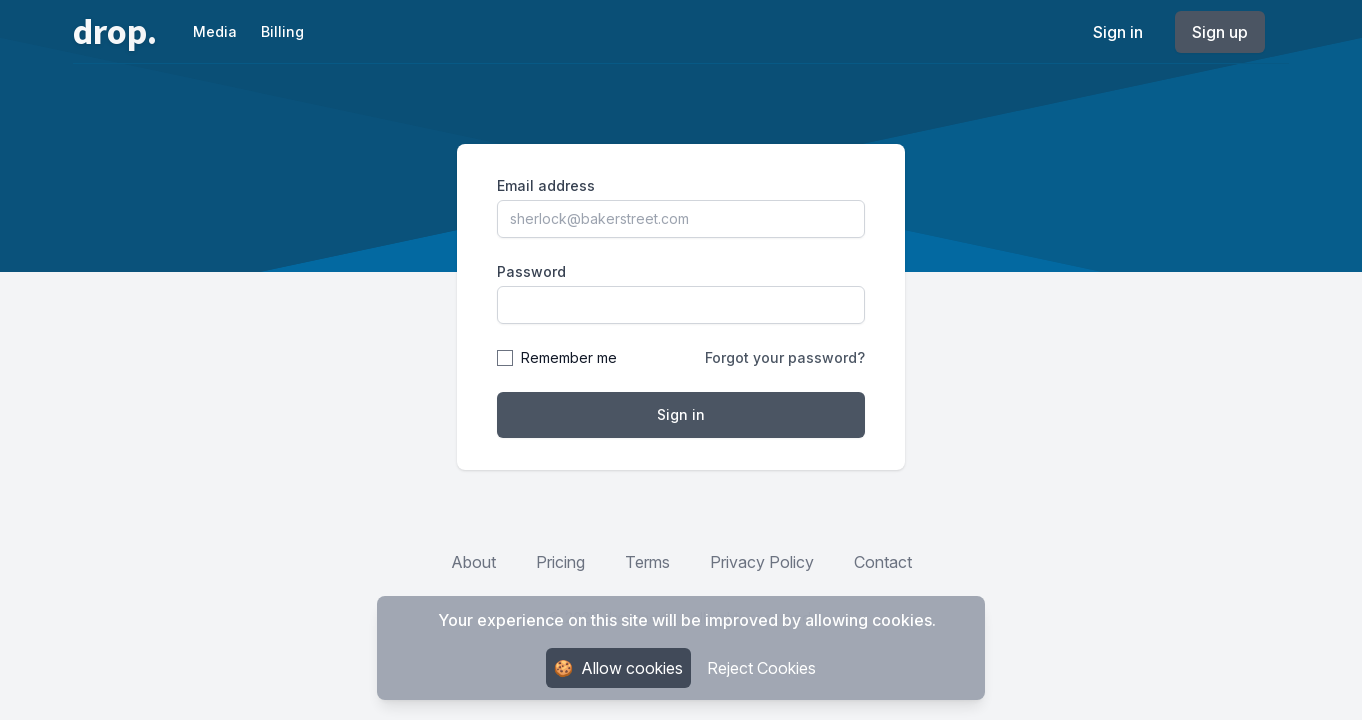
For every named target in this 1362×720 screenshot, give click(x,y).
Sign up (1220, 32)
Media (215, 31)
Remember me (569, 357)
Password (531, 271)
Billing (282, 31)
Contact (883, 562)
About (473, 562)
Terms (647, 562)
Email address (546, 185)
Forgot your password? (785, 357)
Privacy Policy (762, 562)
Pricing (560, 562)
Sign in (1118, 32)
